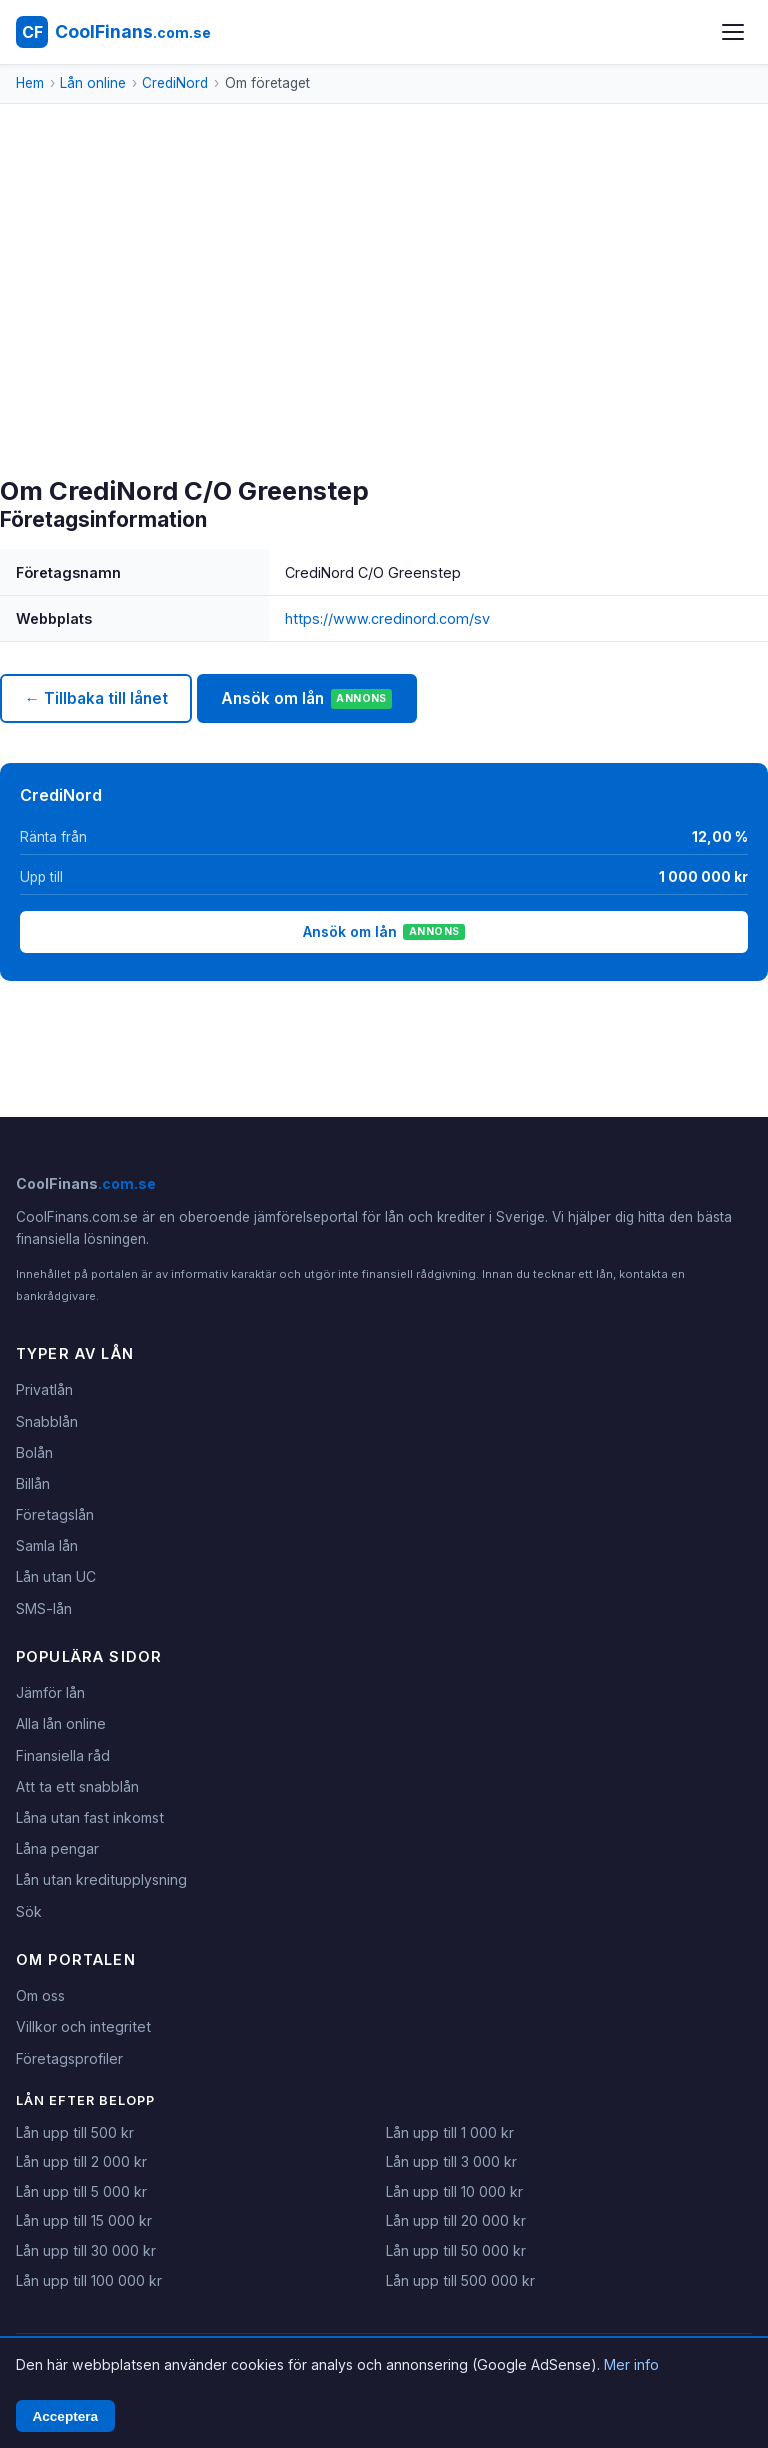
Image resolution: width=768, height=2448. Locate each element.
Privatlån (44, 1389)
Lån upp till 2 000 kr (81, 2161)
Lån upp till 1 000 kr (450, 2132)
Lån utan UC (56, 1576)
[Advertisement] (384, 326)
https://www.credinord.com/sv (387, 618)
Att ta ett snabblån (77, 1786)
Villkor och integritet (83, 2026)
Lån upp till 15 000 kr (84, 2220)
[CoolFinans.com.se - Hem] (113, 32)
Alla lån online (61, 1723)
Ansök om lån (306, 699)
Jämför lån (50, 1692)
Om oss (40, 1995)
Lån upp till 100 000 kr (89, 2280)
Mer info (631, 2364)
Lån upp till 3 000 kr (451, 2161)
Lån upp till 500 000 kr (460, 2280)
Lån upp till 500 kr (75, 2132)
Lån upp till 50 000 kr (456, 2250)
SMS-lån (44, 1608)
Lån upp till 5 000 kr (81, 2191)
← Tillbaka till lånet (95, 698)
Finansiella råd (63, 1755)
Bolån (34, 1452)
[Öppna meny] (733, 32)
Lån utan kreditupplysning (101, 1879)
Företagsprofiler (69, 2058)
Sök (29, 1911)
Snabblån (47, 1421)
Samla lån (47, 1545)
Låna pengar (57, 1848)
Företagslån (55, 1514)
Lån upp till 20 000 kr (456, 2220)
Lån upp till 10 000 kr (454, 2191)
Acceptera (65, 2416)
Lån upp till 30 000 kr (86, 2250)
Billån (33, 1483)
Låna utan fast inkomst (90, 1817)
